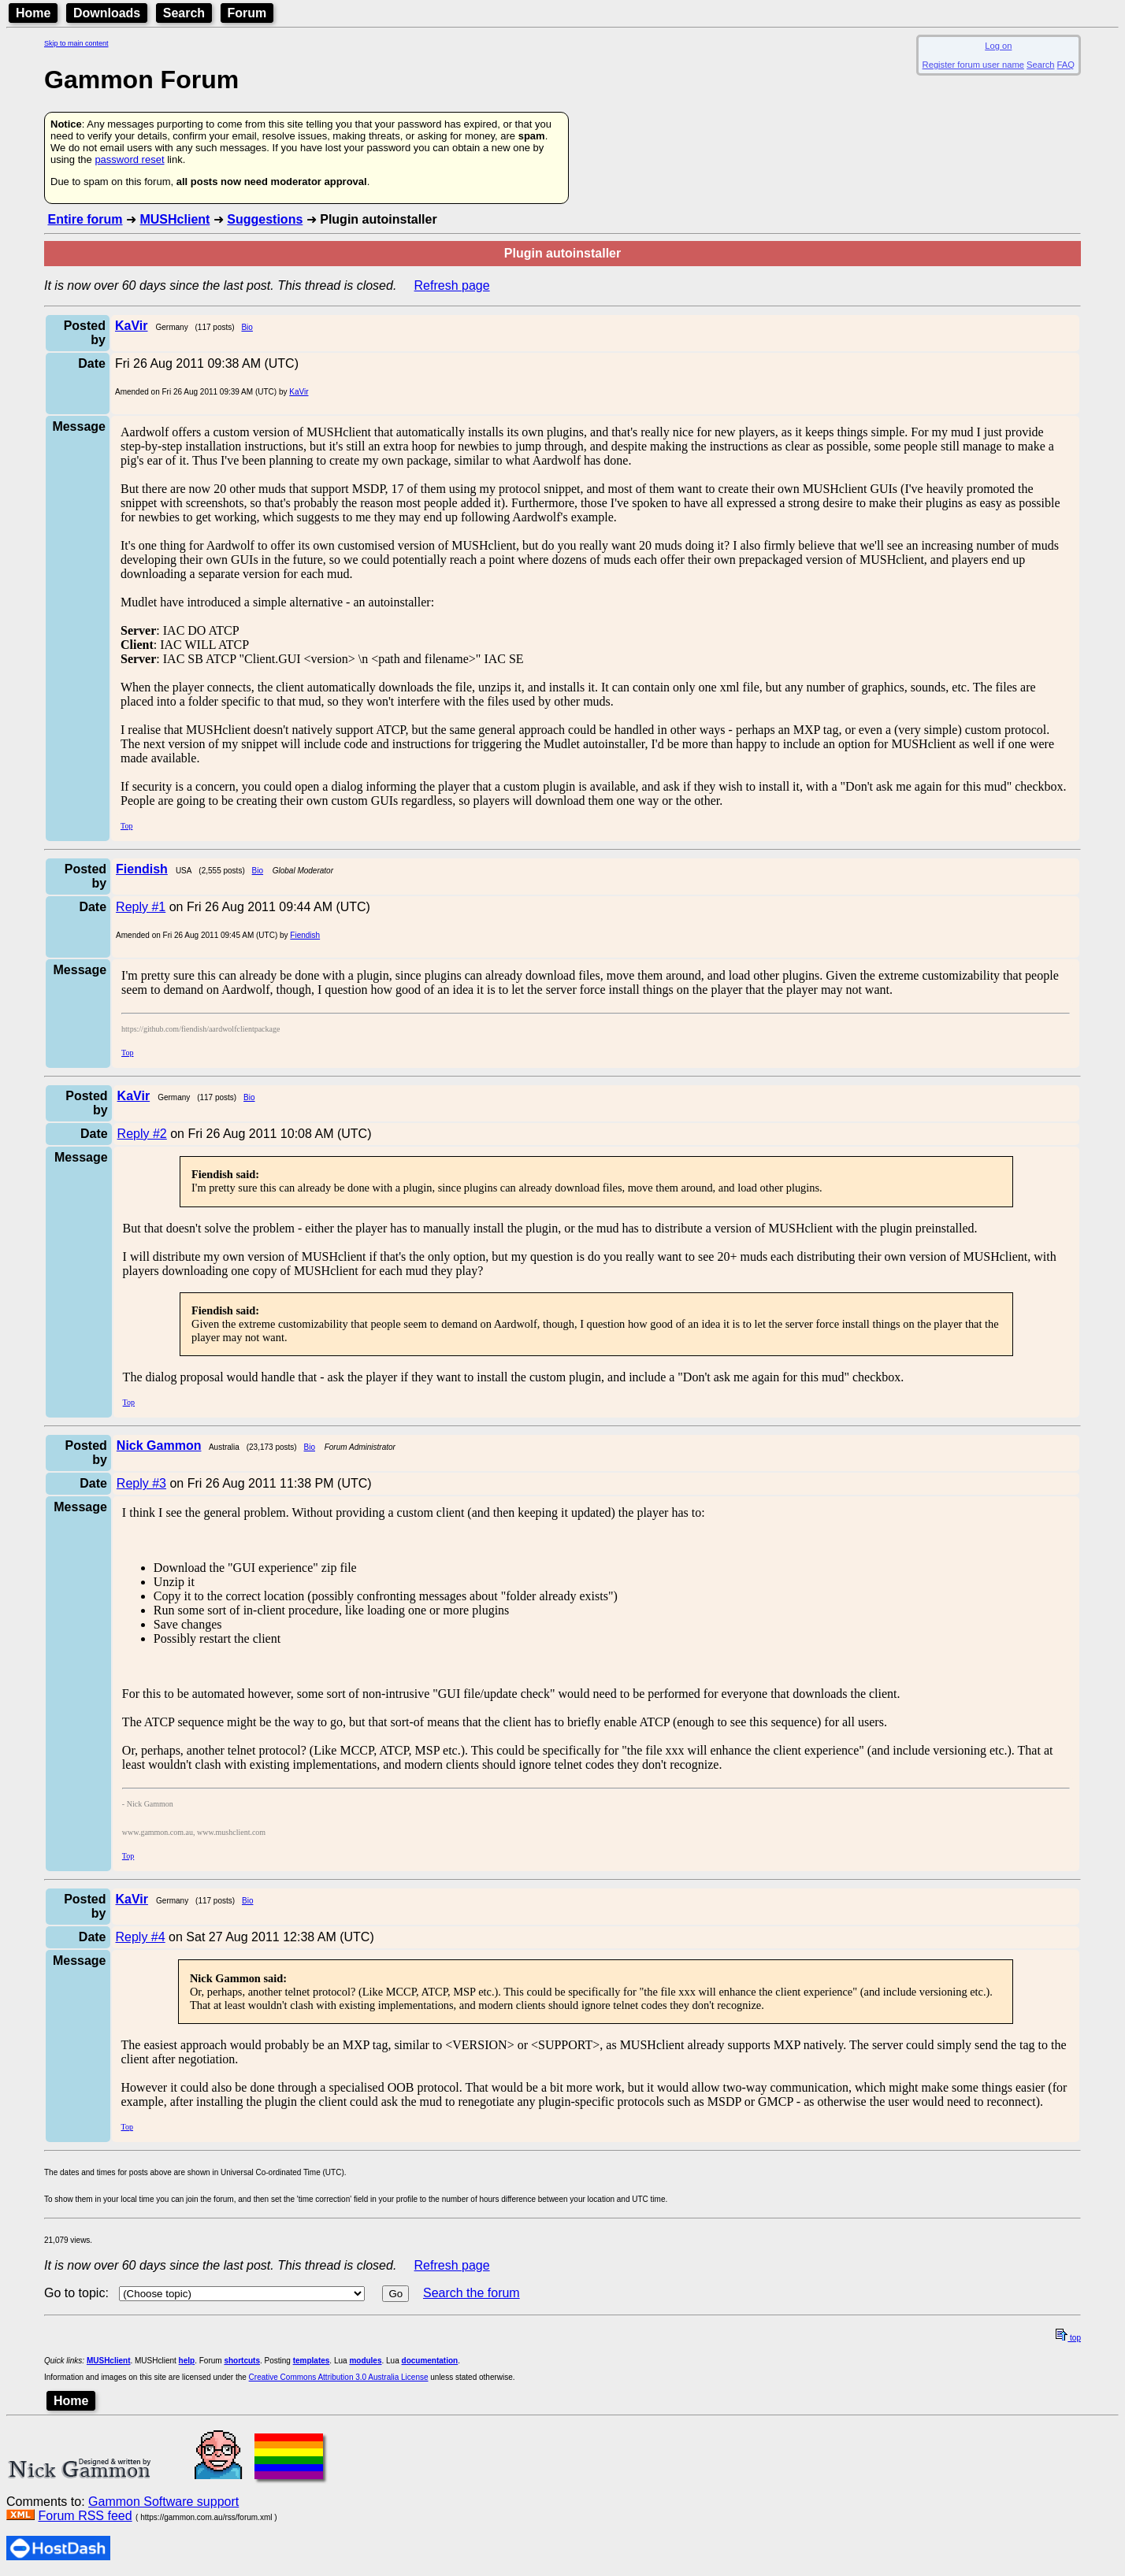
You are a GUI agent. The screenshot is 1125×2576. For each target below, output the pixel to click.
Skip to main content (76, 43)
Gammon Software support (163, 2501)
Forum (247, 13)
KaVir (298, 391)
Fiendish (305, 935)
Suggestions (265, 219)
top (1068, 2337)
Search (184, 13)
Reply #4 (140, 1937)
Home (33, 13)
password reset (129, 159)
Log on (998, 45)
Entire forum (84, 219)
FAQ (1066, 64)
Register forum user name (973, 64)
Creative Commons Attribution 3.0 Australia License (339, 2377)
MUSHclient (174, 219)
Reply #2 (142, 1133)
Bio (246, 327)
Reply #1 (140, 907)
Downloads (106, 13)
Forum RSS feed (85, 2515)
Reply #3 (141, 1483)
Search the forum (471, 2293)
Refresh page (452, 285)
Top (126, 825)
